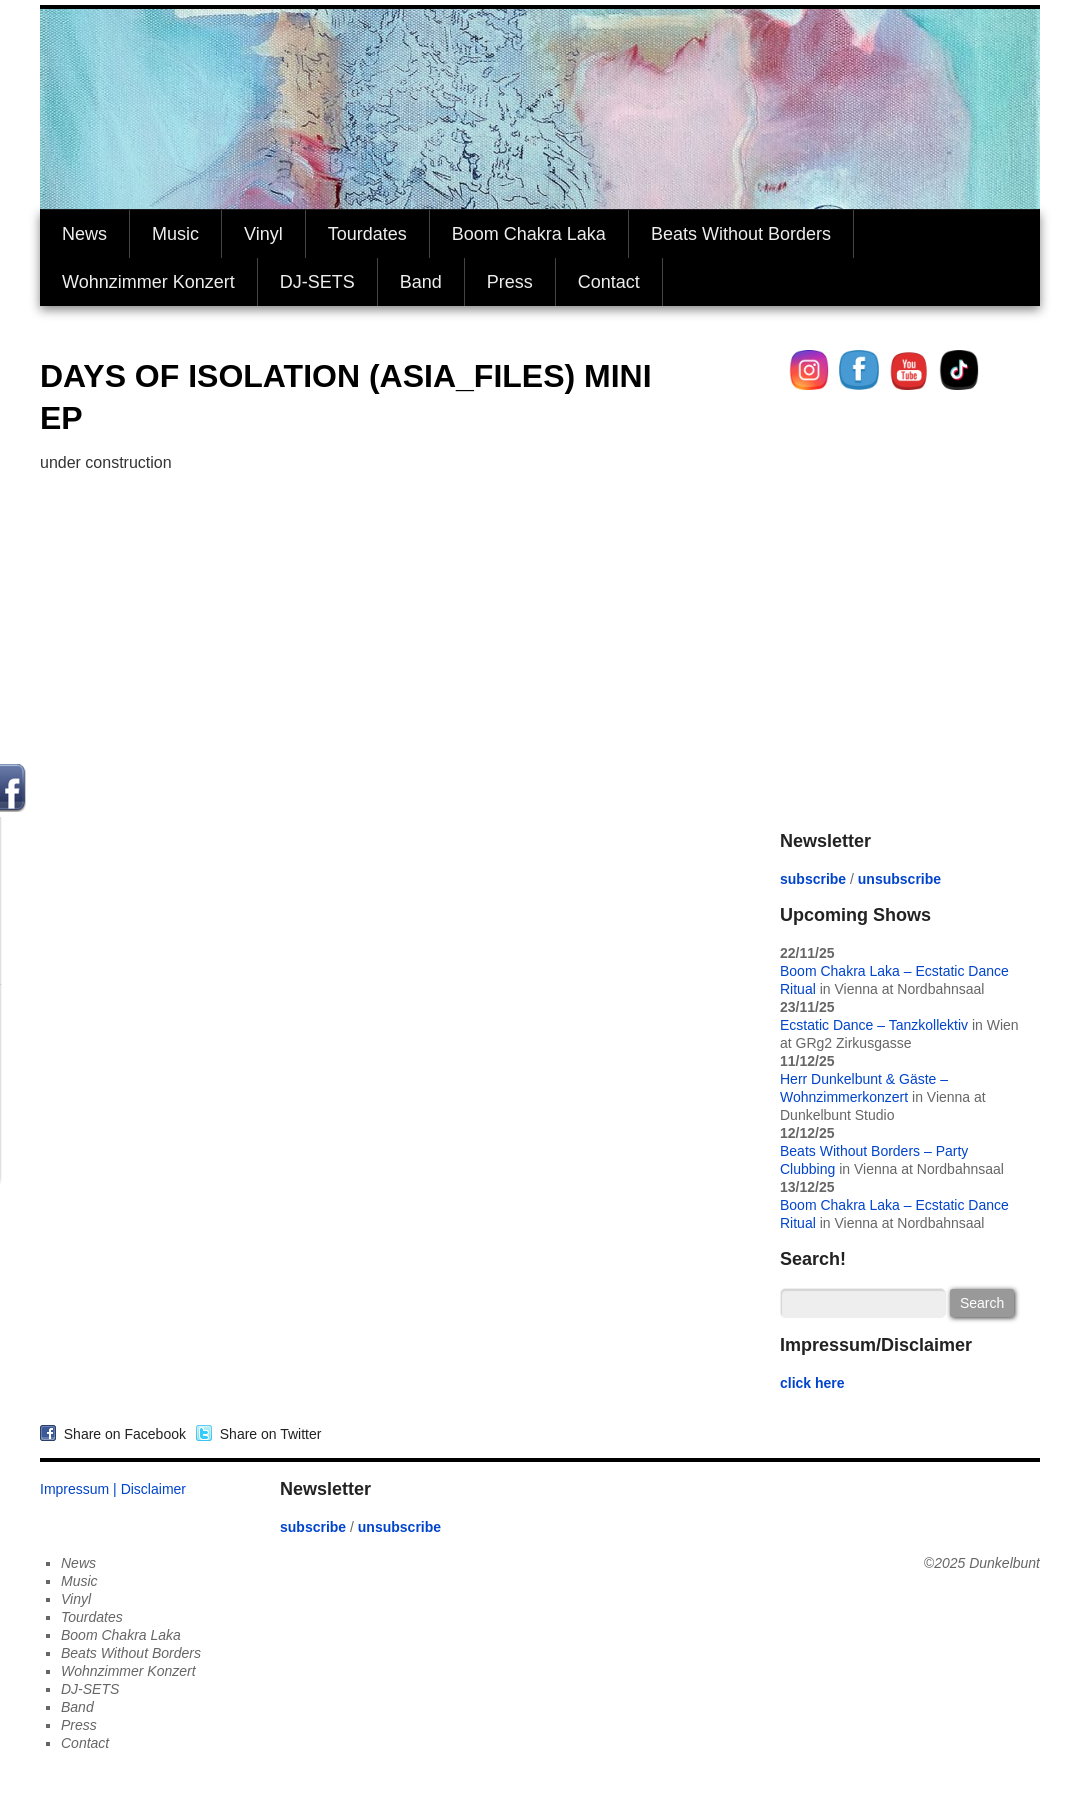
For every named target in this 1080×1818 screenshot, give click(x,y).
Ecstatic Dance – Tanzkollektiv (874, 1025)
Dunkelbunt (1004, 1563)
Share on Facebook (121, 1434)
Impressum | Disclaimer (113, 1489)
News (84, 234)
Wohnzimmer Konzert (148, 282)
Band (421, 282)
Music (175, 234)
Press (510, 282)
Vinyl (263, 234)
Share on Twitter (266, 1434)
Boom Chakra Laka (529, 234)
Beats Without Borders (741, 234)
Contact (609, 282)
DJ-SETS (317, 282)
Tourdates (367, 234)
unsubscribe (899, 879)
